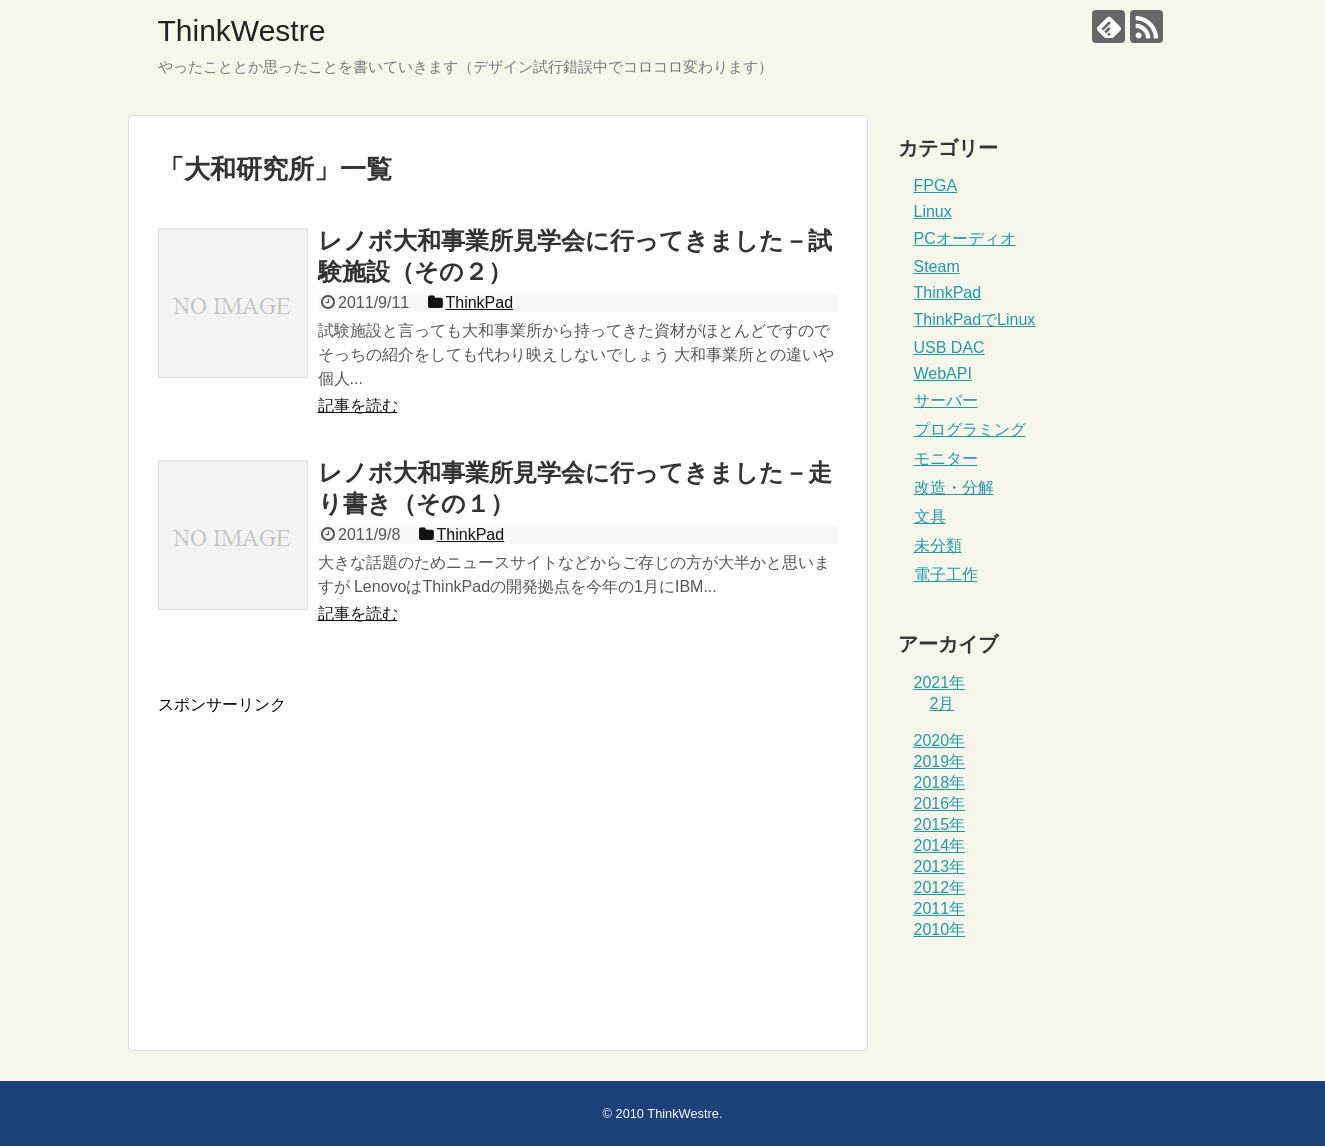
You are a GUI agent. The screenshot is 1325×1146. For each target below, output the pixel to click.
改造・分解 (954, 487)
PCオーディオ (965, 238)
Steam (937, 266)
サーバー (946, 400)
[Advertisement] (326, 856)
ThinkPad (948, 292)
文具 (930, 516)
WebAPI (943, 373)
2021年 (940, 682)
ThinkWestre (242, 30)
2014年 (940, 845)
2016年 (940, 803)
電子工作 (946, 574)
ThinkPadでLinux (975, 319)
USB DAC (949, 347)
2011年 (940, 908)
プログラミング (970, 429)
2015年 (940, 824)
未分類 (938, 545)
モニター (946, 458)
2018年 (940, 782)
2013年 (940, 866)
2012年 (940, 887)
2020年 (940, 740)
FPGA (936, 185)
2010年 (940, 929)
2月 (942, 703)
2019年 (940, 761)
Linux (933, 211)
